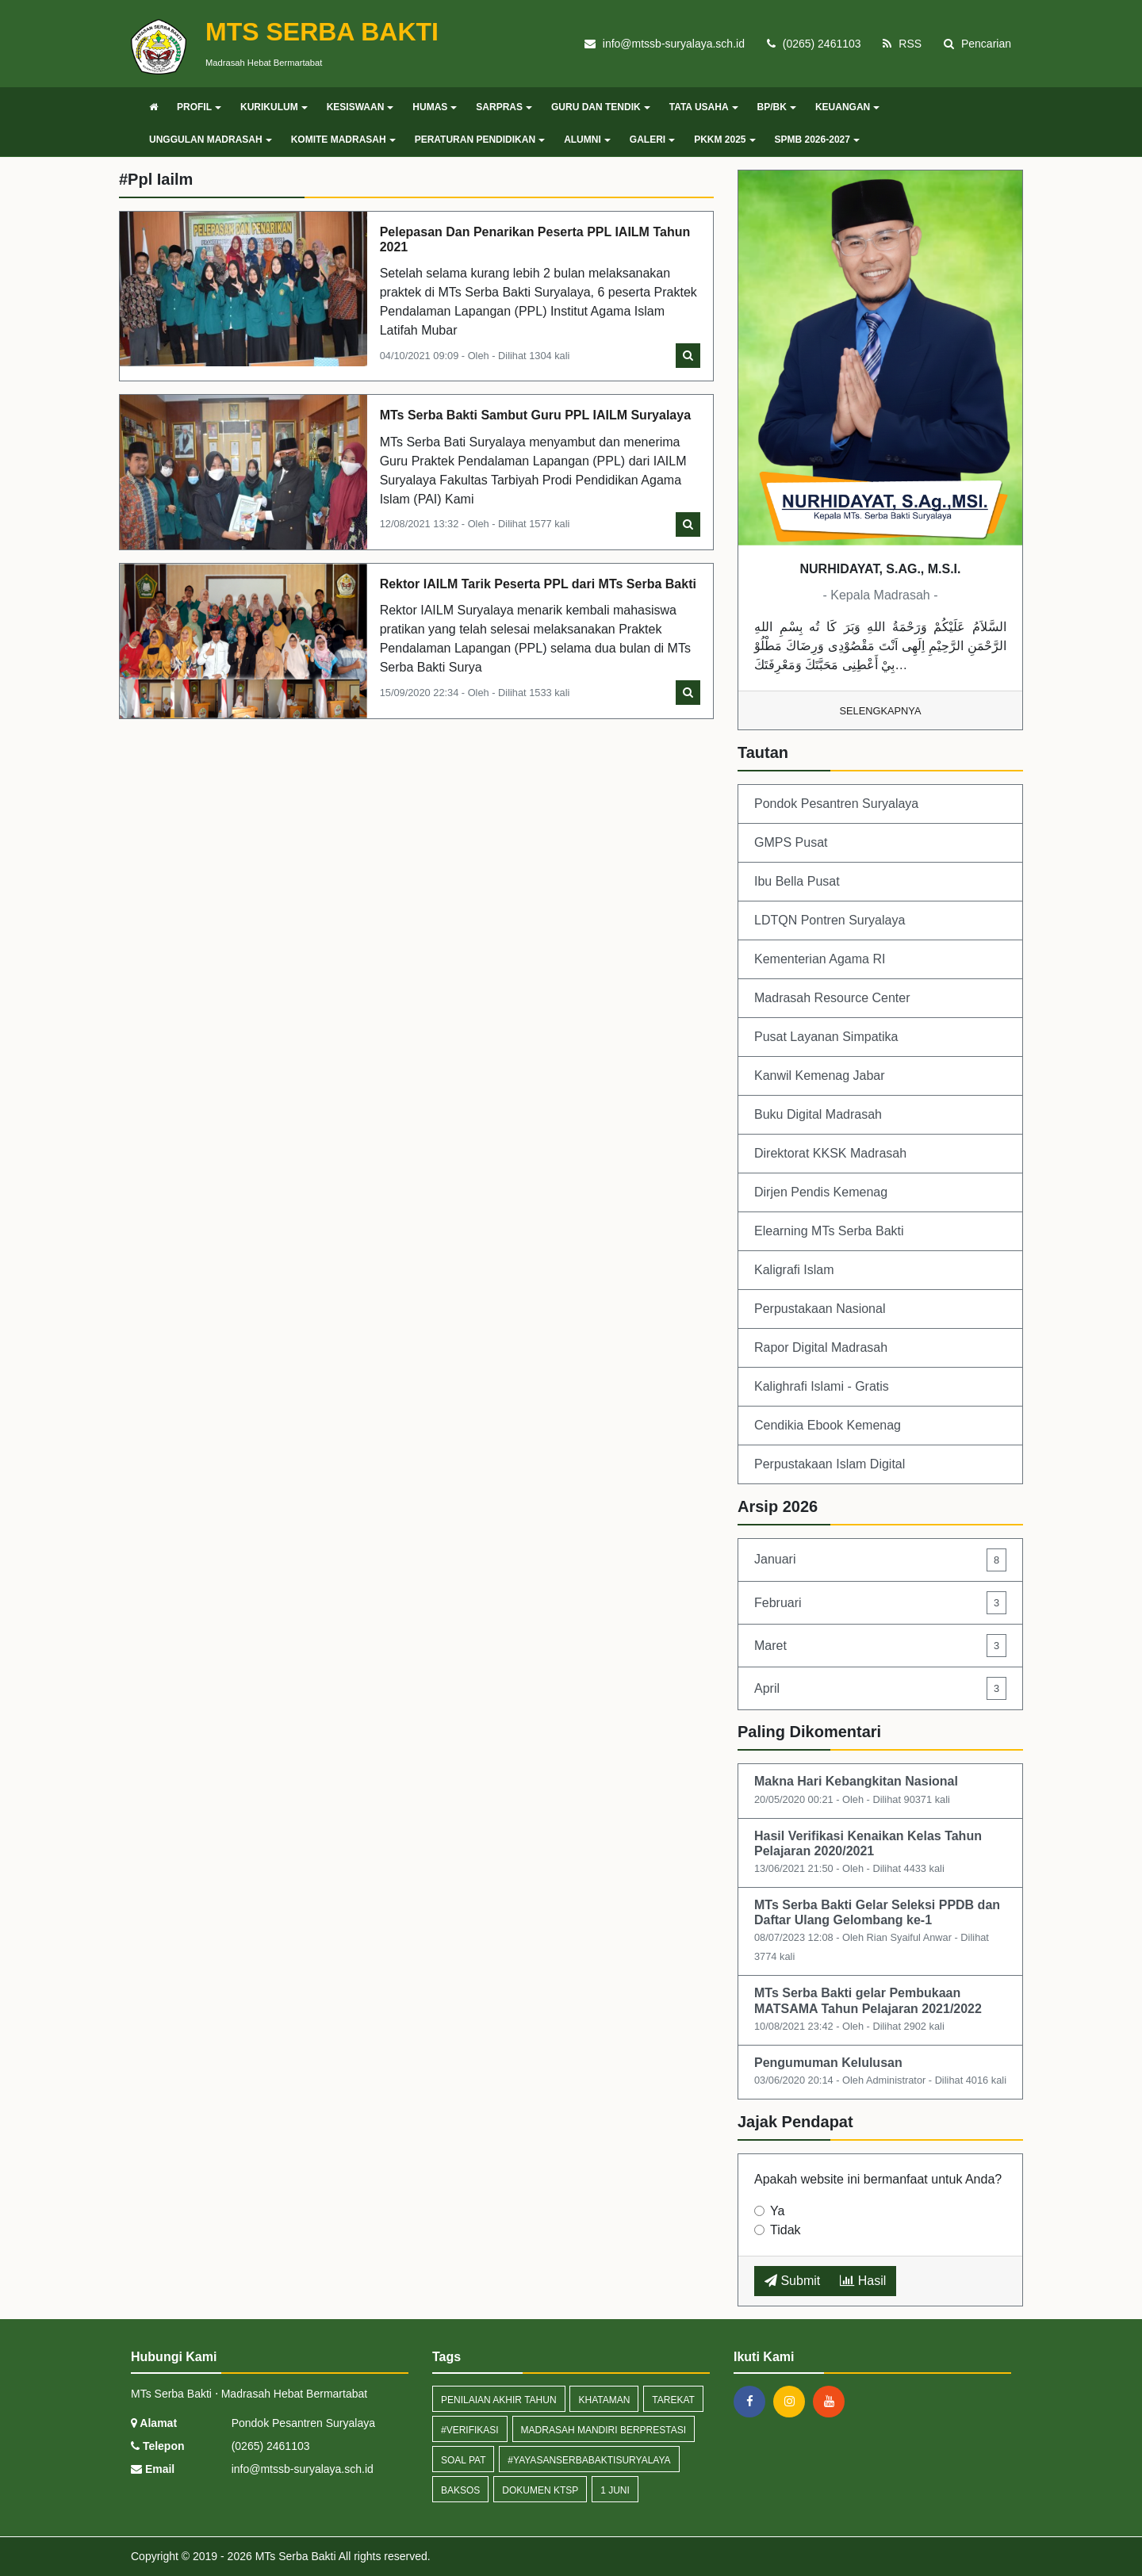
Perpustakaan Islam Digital (829, 1464)
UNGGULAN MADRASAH (210, 139)
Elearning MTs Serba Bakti (829, 1231)
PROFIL (199, 107)
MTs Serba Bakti (294, 2556)
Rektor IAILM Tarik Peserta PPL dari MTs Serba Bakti (538, 584)
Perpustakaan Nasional (819, 1308)
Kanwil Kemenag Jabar (819, 1075)
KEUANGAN (847, 107)
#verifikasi (470, 2430)
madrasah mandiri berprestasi (603, 2430)
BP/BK (776, 107)
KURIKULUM (274, 107)
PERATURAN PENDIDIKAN (480, 139)
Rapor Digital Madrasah (820, 1347)
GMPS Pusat (790, 842)
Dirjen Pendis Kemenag (820, 1192)
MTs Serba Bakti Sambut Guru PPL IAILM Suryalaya (535, 415)
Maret (880, 1645)
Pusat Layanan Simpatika (826, 1036)
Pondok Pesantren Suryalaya (836, 803)
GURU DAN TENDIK (600, 107)
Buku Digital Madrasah (818, 1114)
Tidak (785, 2230)
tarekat (673, 2400)
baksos (460, 2490)
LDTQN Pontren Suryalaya (829, 920)
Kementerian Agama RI (819, 959)
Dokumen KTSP (540, 2490)
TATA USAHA (703, 107)
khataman (604, 2400)
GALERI (652, 139)
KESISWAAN (360, 107)
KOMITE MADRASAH (343, 139)
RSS (902, 43)
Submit (792, 2280)
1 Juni (615, 2490)
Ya (777, 2211)
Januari (880, 1559)
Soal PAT (463, 2460)
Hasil (863, 2280)
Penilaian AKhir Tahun (499, 2400)
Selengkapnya (881, 711)
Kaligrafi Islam (794, 1270)
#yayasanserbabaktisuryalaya (589, 2460)
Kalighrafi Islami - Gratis (821, 1386)
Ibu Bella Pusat (797, 881)
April (880, 1688)
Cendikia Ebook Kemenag (827, 1425)
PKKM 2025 (724, 139)
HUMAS (434, 107)
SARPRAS (504, 107)
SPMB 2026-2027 (817, 139)
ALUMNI (587, 139)
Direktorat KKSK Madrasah (830, 1153)
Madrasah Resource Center (832, 998)
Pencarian (977, 43)
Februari (880, 1602)
